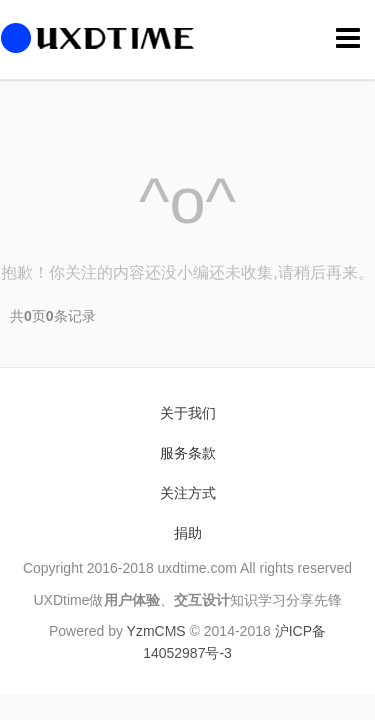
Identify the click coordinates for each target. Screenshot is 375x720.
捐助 (188, 533)
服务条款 (188, 453)
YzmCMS (156, 631)
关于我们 (188, 413)
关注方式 (188, 493)
